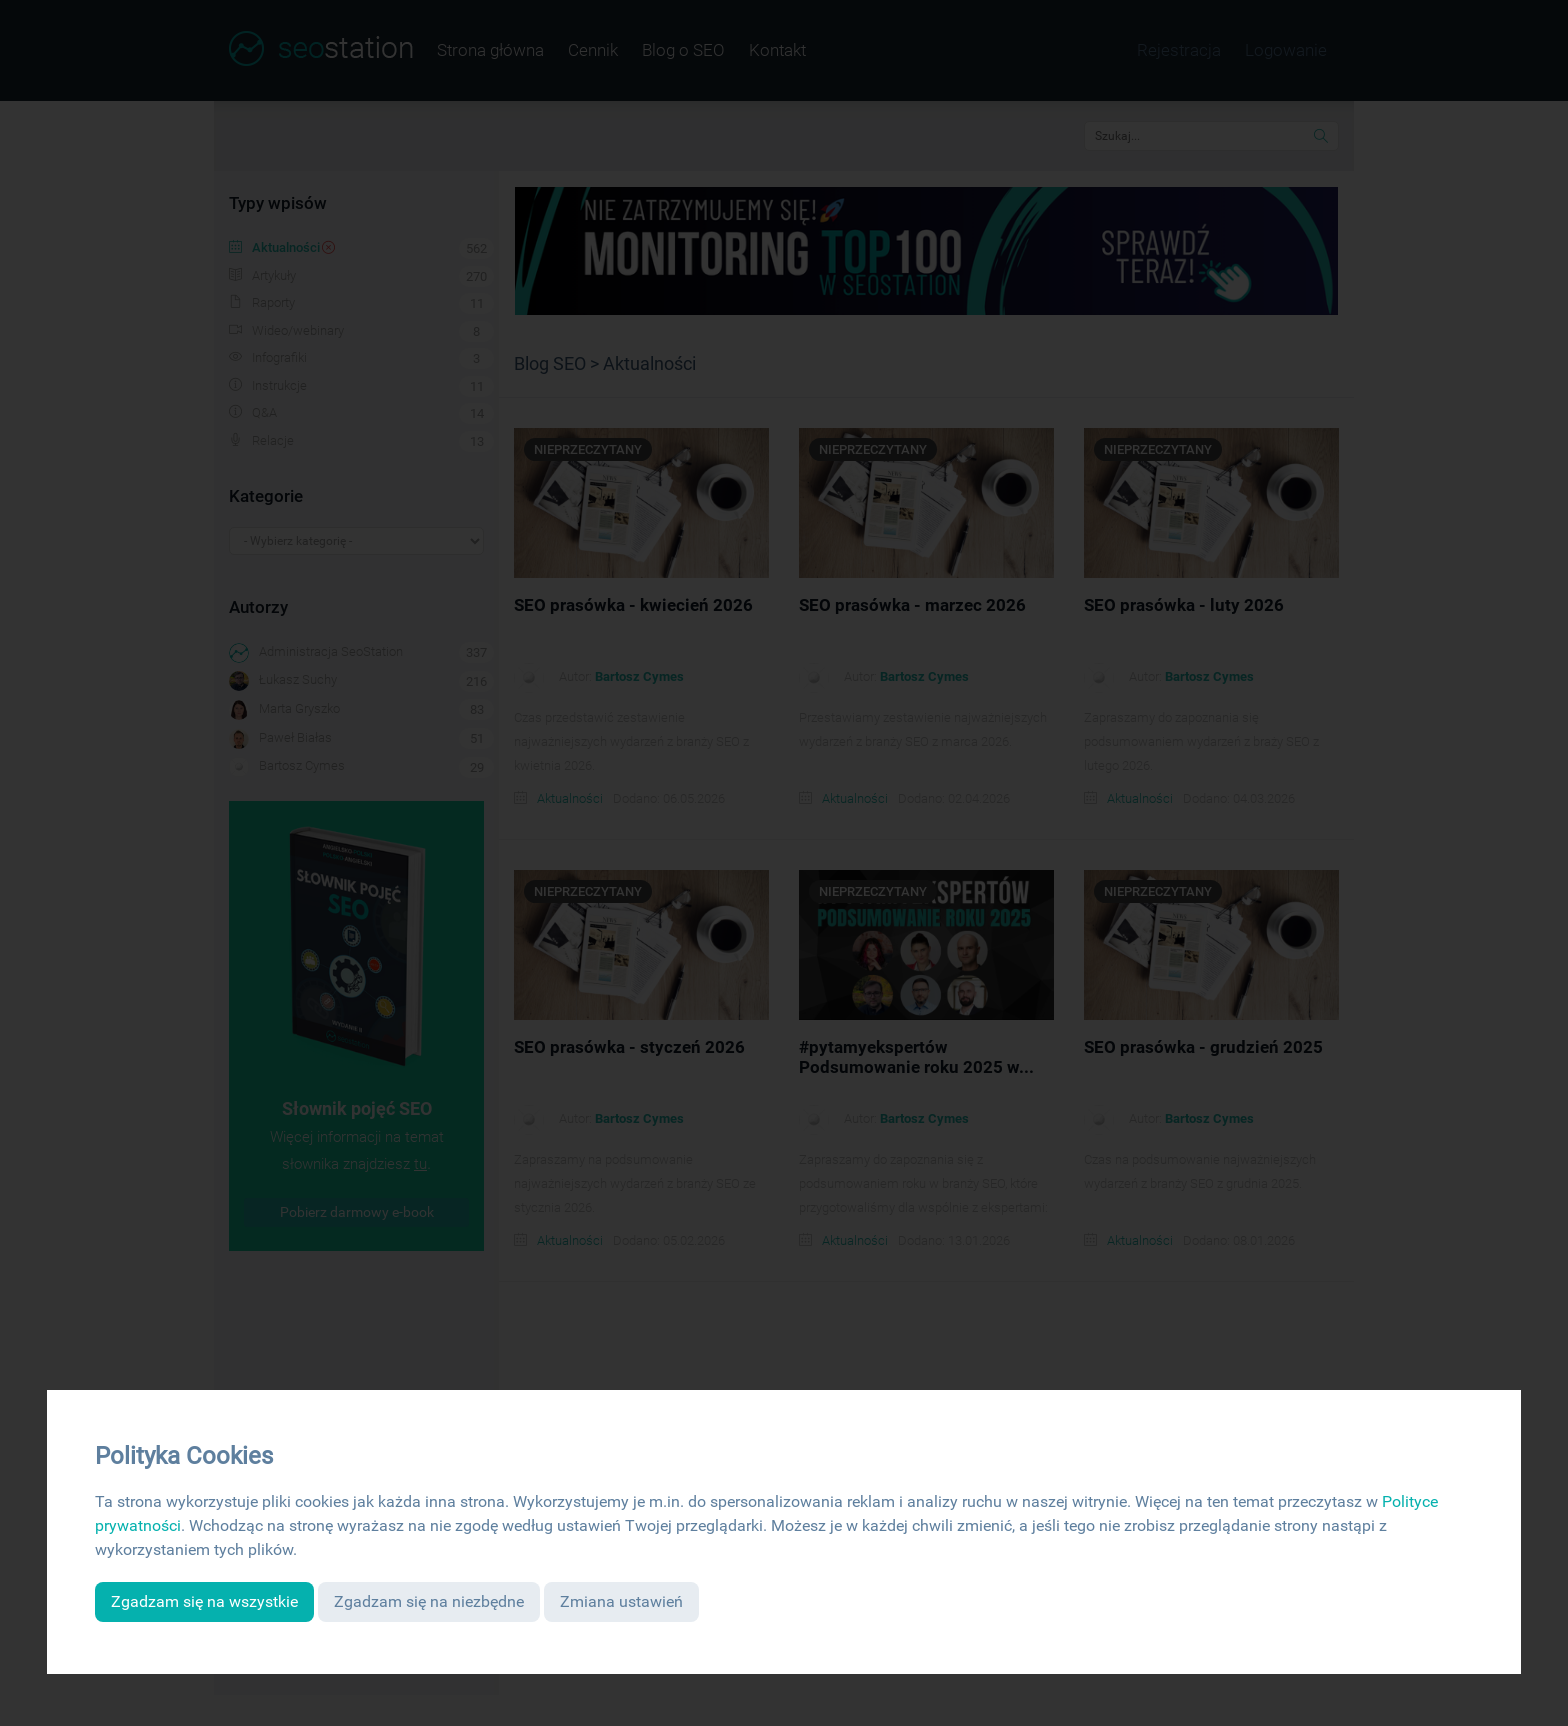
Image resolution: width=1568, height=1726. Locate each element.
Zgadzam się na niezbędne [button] (429, 1601)
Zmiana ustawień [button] (621, 1601)
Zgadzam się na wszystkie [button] (204, 1601)
